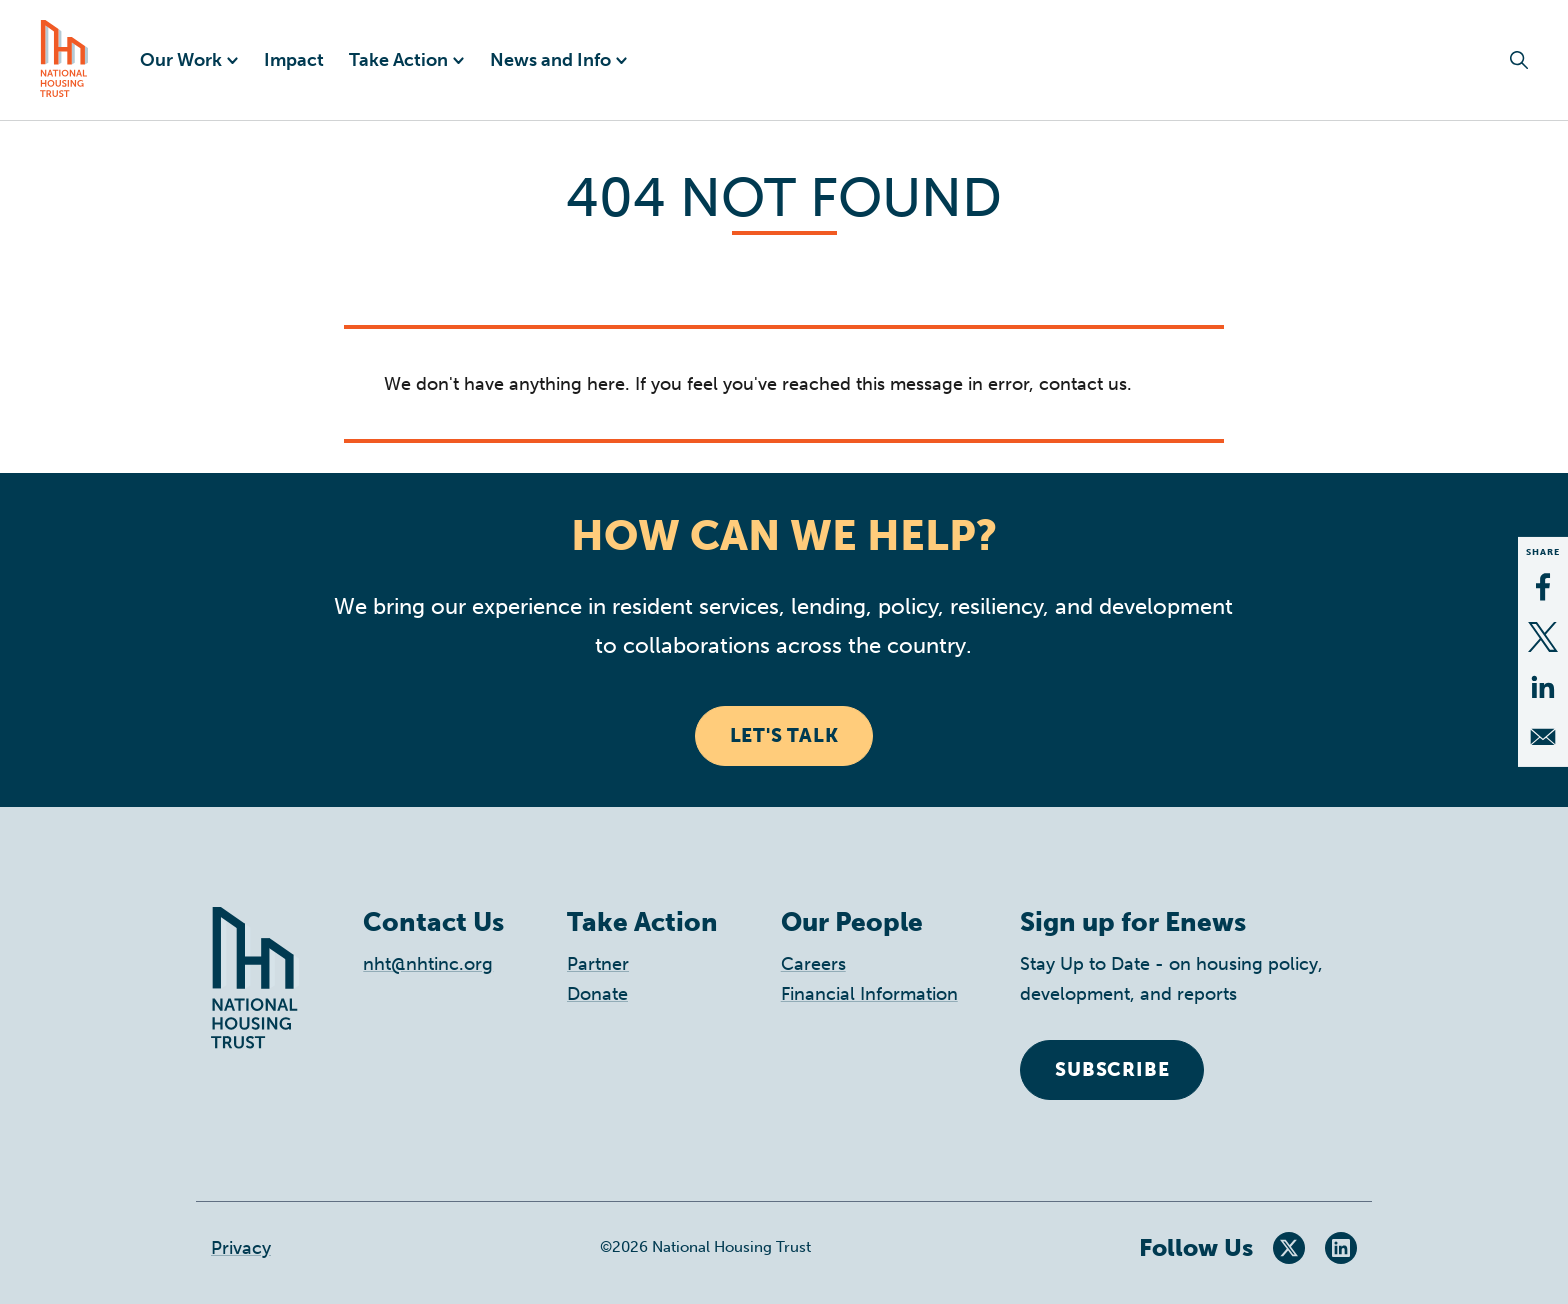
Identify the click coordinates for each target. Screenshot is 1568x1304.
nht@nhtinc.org (428, 964)
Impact (294, 60)
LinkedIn (1341, 1248)
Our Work (181, 60)
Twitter (1289, 1248)
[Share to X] (1543, 637)
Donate (597, 994)
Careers (813, 964)
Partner (598, 964)
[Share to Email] (1543, 737)
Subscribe (1112, 1069)
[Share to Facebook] (1543, 587)
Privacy (241, 1248)
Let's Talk (784, 735)
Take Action (398, 60)
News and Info (550, 60)
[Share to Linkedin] (1543, 687)
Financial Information (869, 994)
